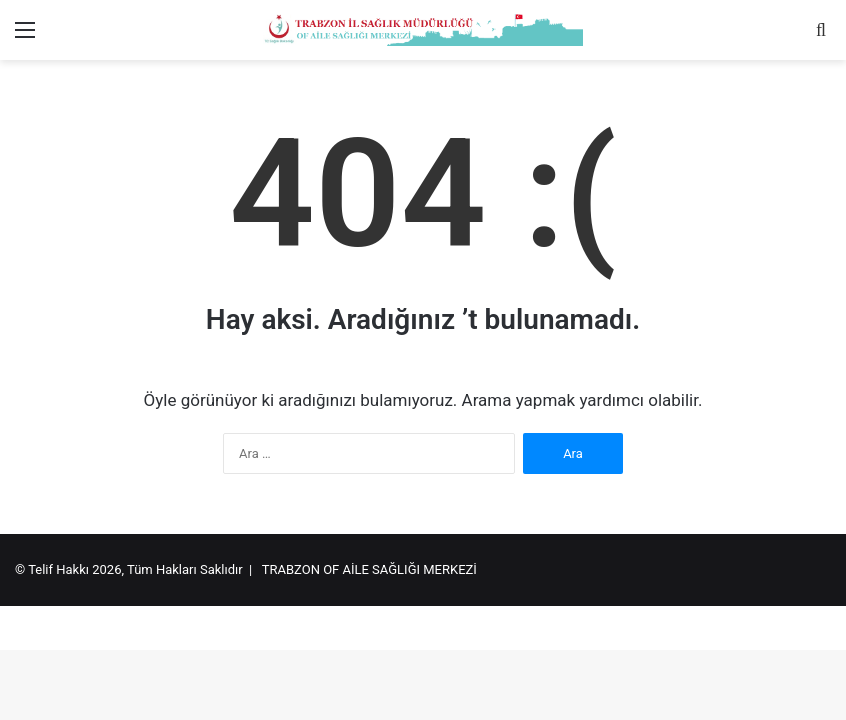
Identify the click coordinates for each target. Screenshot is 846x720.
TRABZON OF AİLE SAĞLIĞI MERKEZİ (369, 569)
